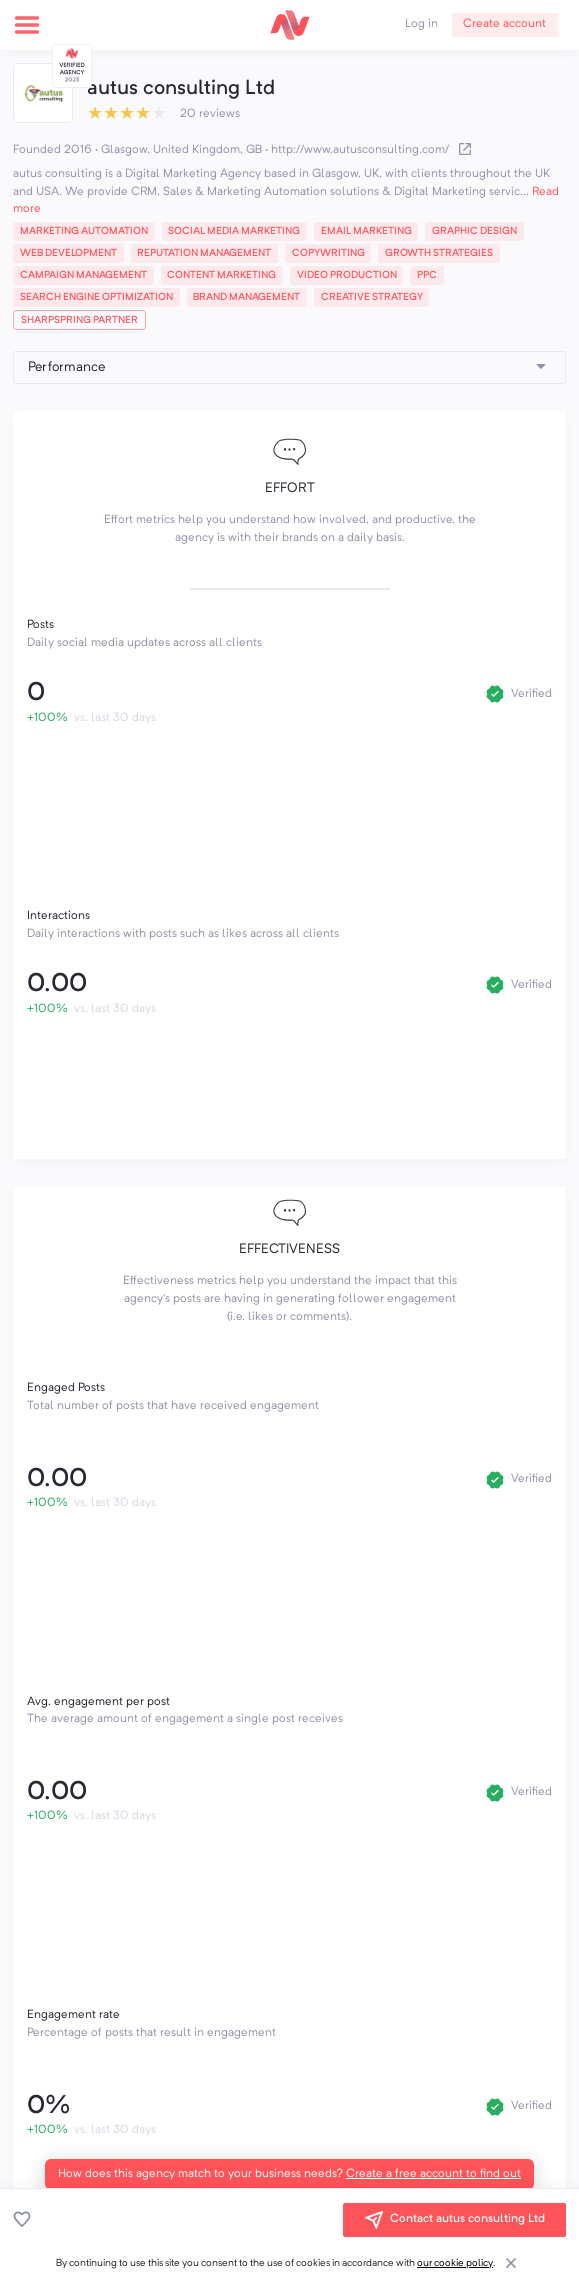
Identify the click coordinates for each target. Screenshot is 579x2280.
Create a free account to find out (433, 2174)
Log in (421, 24)
